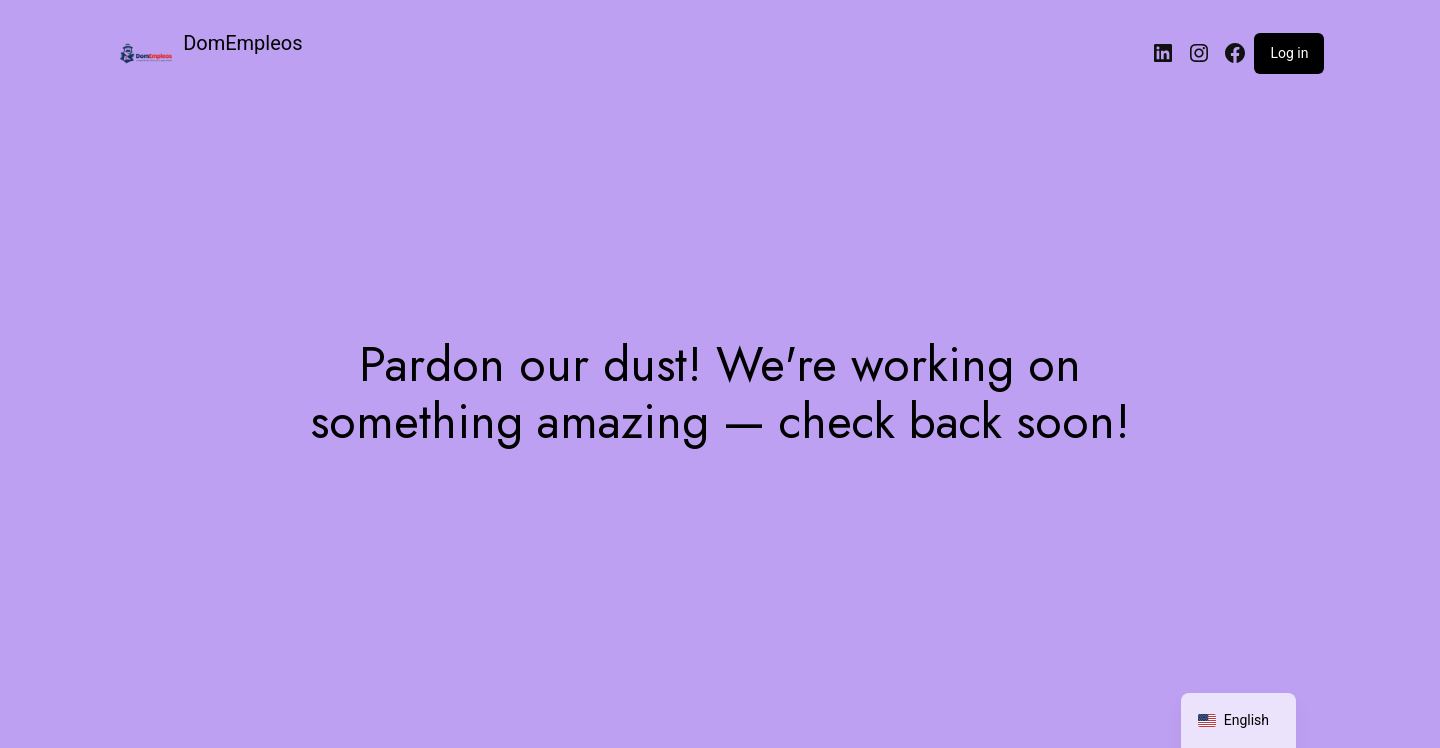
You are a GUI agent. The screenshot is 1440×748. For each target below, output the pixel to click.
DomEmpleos (242, 43)
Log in (1289, 53)
